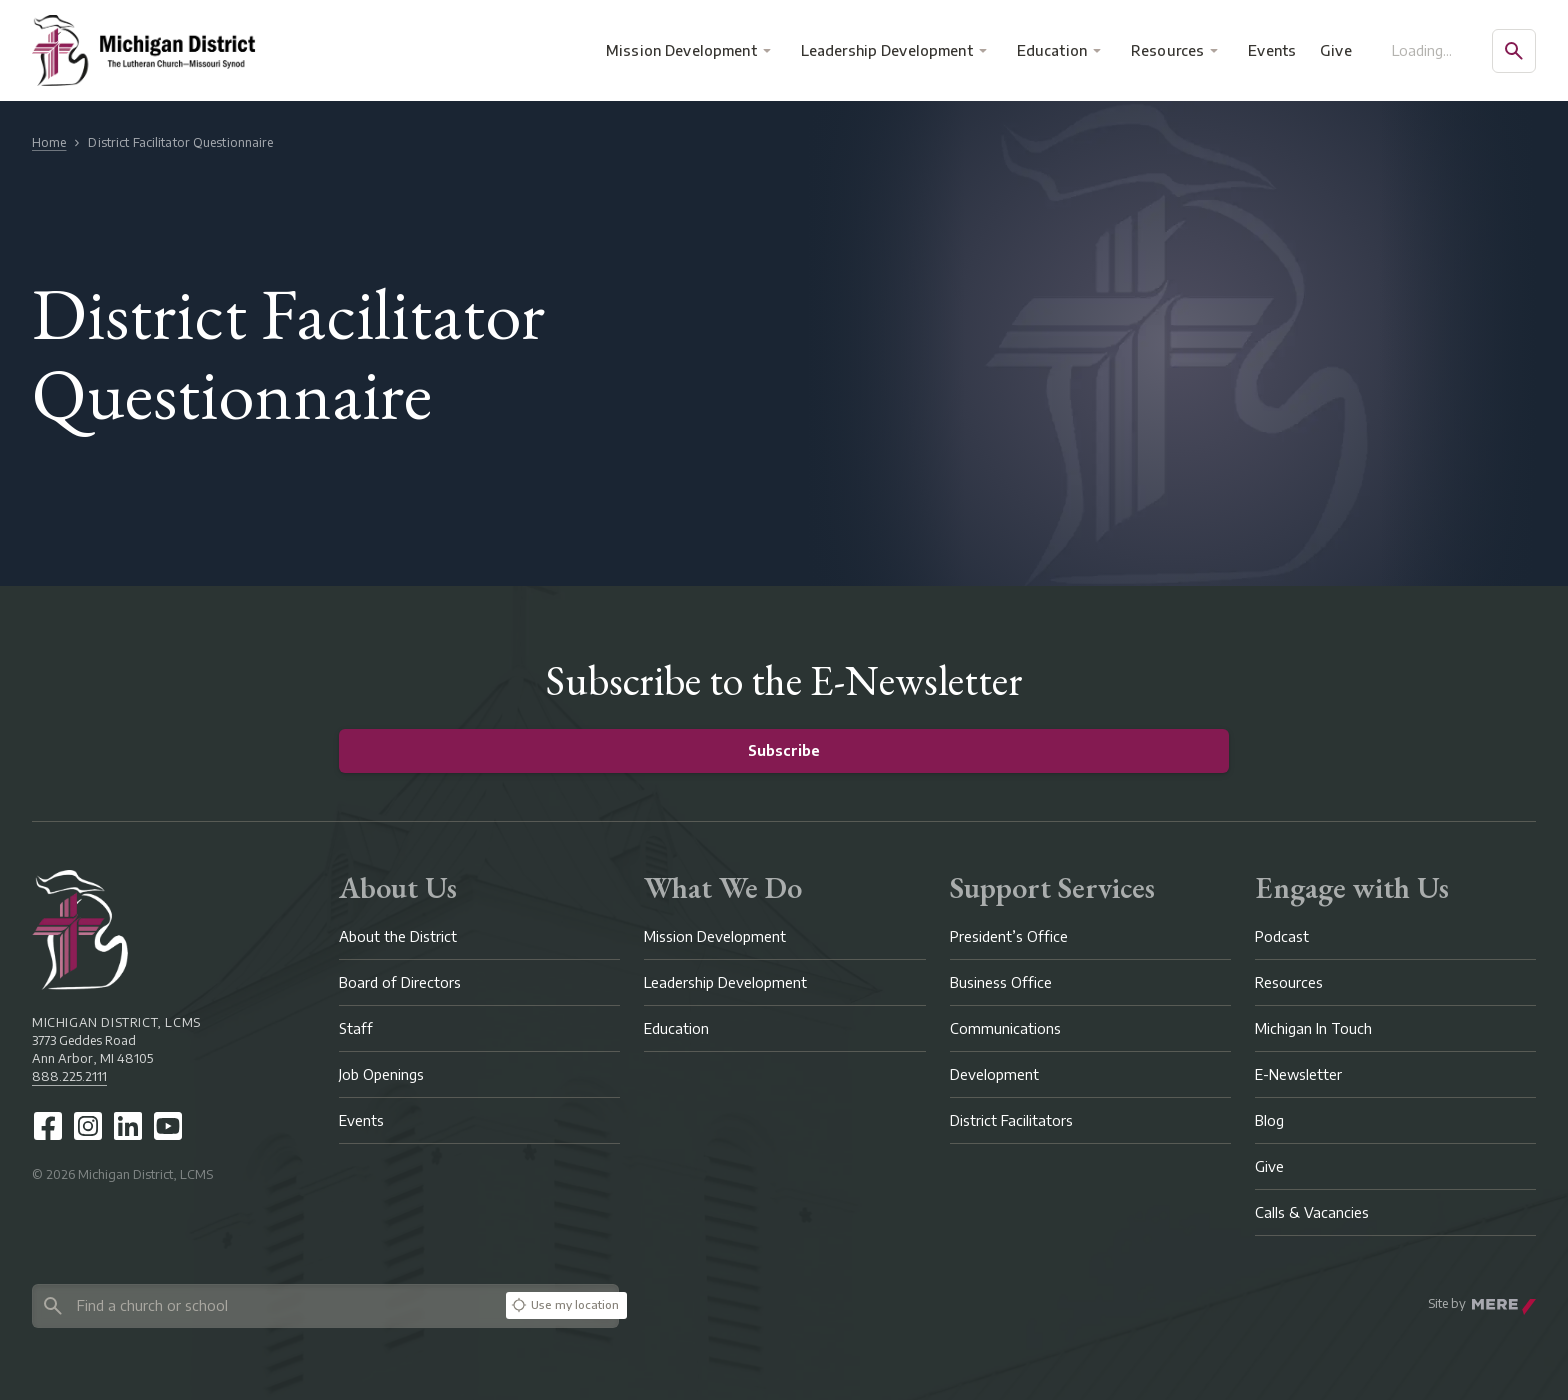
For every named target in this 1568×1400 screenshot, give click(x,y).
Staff (356, 1028)
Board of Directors (400, 982)
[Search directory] (265, 1305)
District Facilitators (1011, 1120)
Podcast (1282, 936)
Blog (1269, 1120)
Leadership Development (887, 50)
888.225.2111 (69, 1076)
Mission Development (681, 50)
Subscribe (784, 750)
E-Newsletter (1298, 1074)
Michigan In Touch (1313, 1028)
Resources (1167, 50)
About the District (398, 936)
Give (1336, 50)
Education (1052, 50)
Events (1273, 50)
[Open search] (1514, 51)
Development (994, 1074)
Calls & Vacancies (1312, 1212)
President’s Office (1009, 936)
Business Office (1001, 982)
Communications (1005, 1028)
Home (49, 142)
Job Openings (381, 1074)
